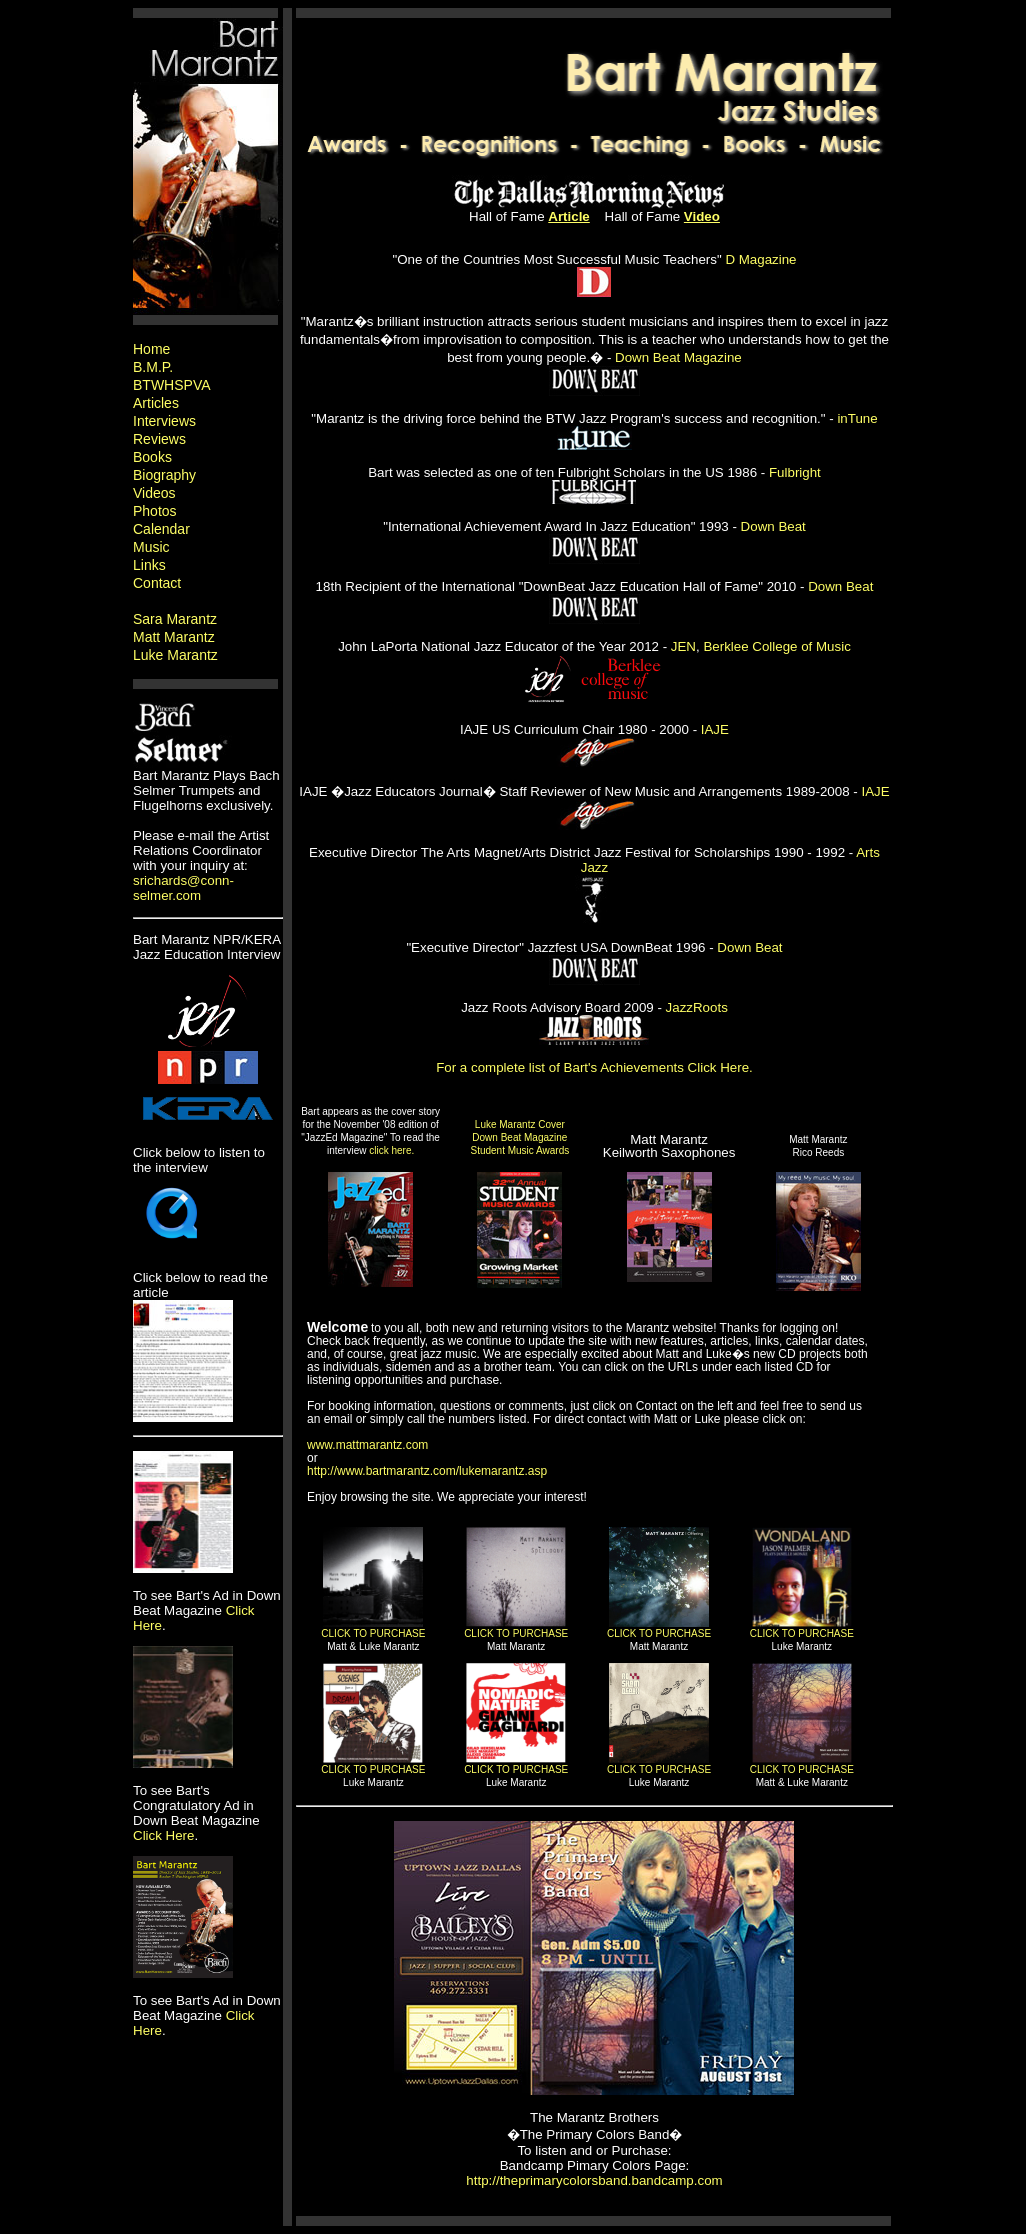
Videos (154, 493)
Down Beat (773, 526)
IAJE (715, 729)
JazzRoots (697, 1007)
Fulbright (795, 472)
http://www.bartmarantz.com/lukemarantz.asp (427, 1471)
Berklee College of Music (776, 646)
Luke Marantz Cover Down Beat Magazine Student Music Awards (519, 1137)
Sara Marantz (175, 619)
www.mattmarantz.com (367, 1445)
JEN (683, 646)
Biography (164, 475)
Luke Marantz (175, 655)
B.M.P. (153, 367)
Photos (155, 511)
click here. (391, 1150)
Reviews (159, 439)
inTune (857, 418)
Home (151, 349)
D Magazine (760, 259)
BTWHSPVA (172, 385)
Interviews (164, 421)
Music (151, 547)
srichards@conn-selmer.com (183, 888)
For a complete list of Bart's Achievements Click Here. (594, 1067)
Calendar (161, 529)
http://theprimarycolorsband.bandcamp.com (594, 2180)
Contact (157, 583)
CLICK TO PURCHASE (373, 1633)
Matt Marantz (174, 637)
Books (152, 457)
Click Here (163, 1835)
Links (149, 565)
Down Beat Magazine (678, 357)
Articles (156, 403)
